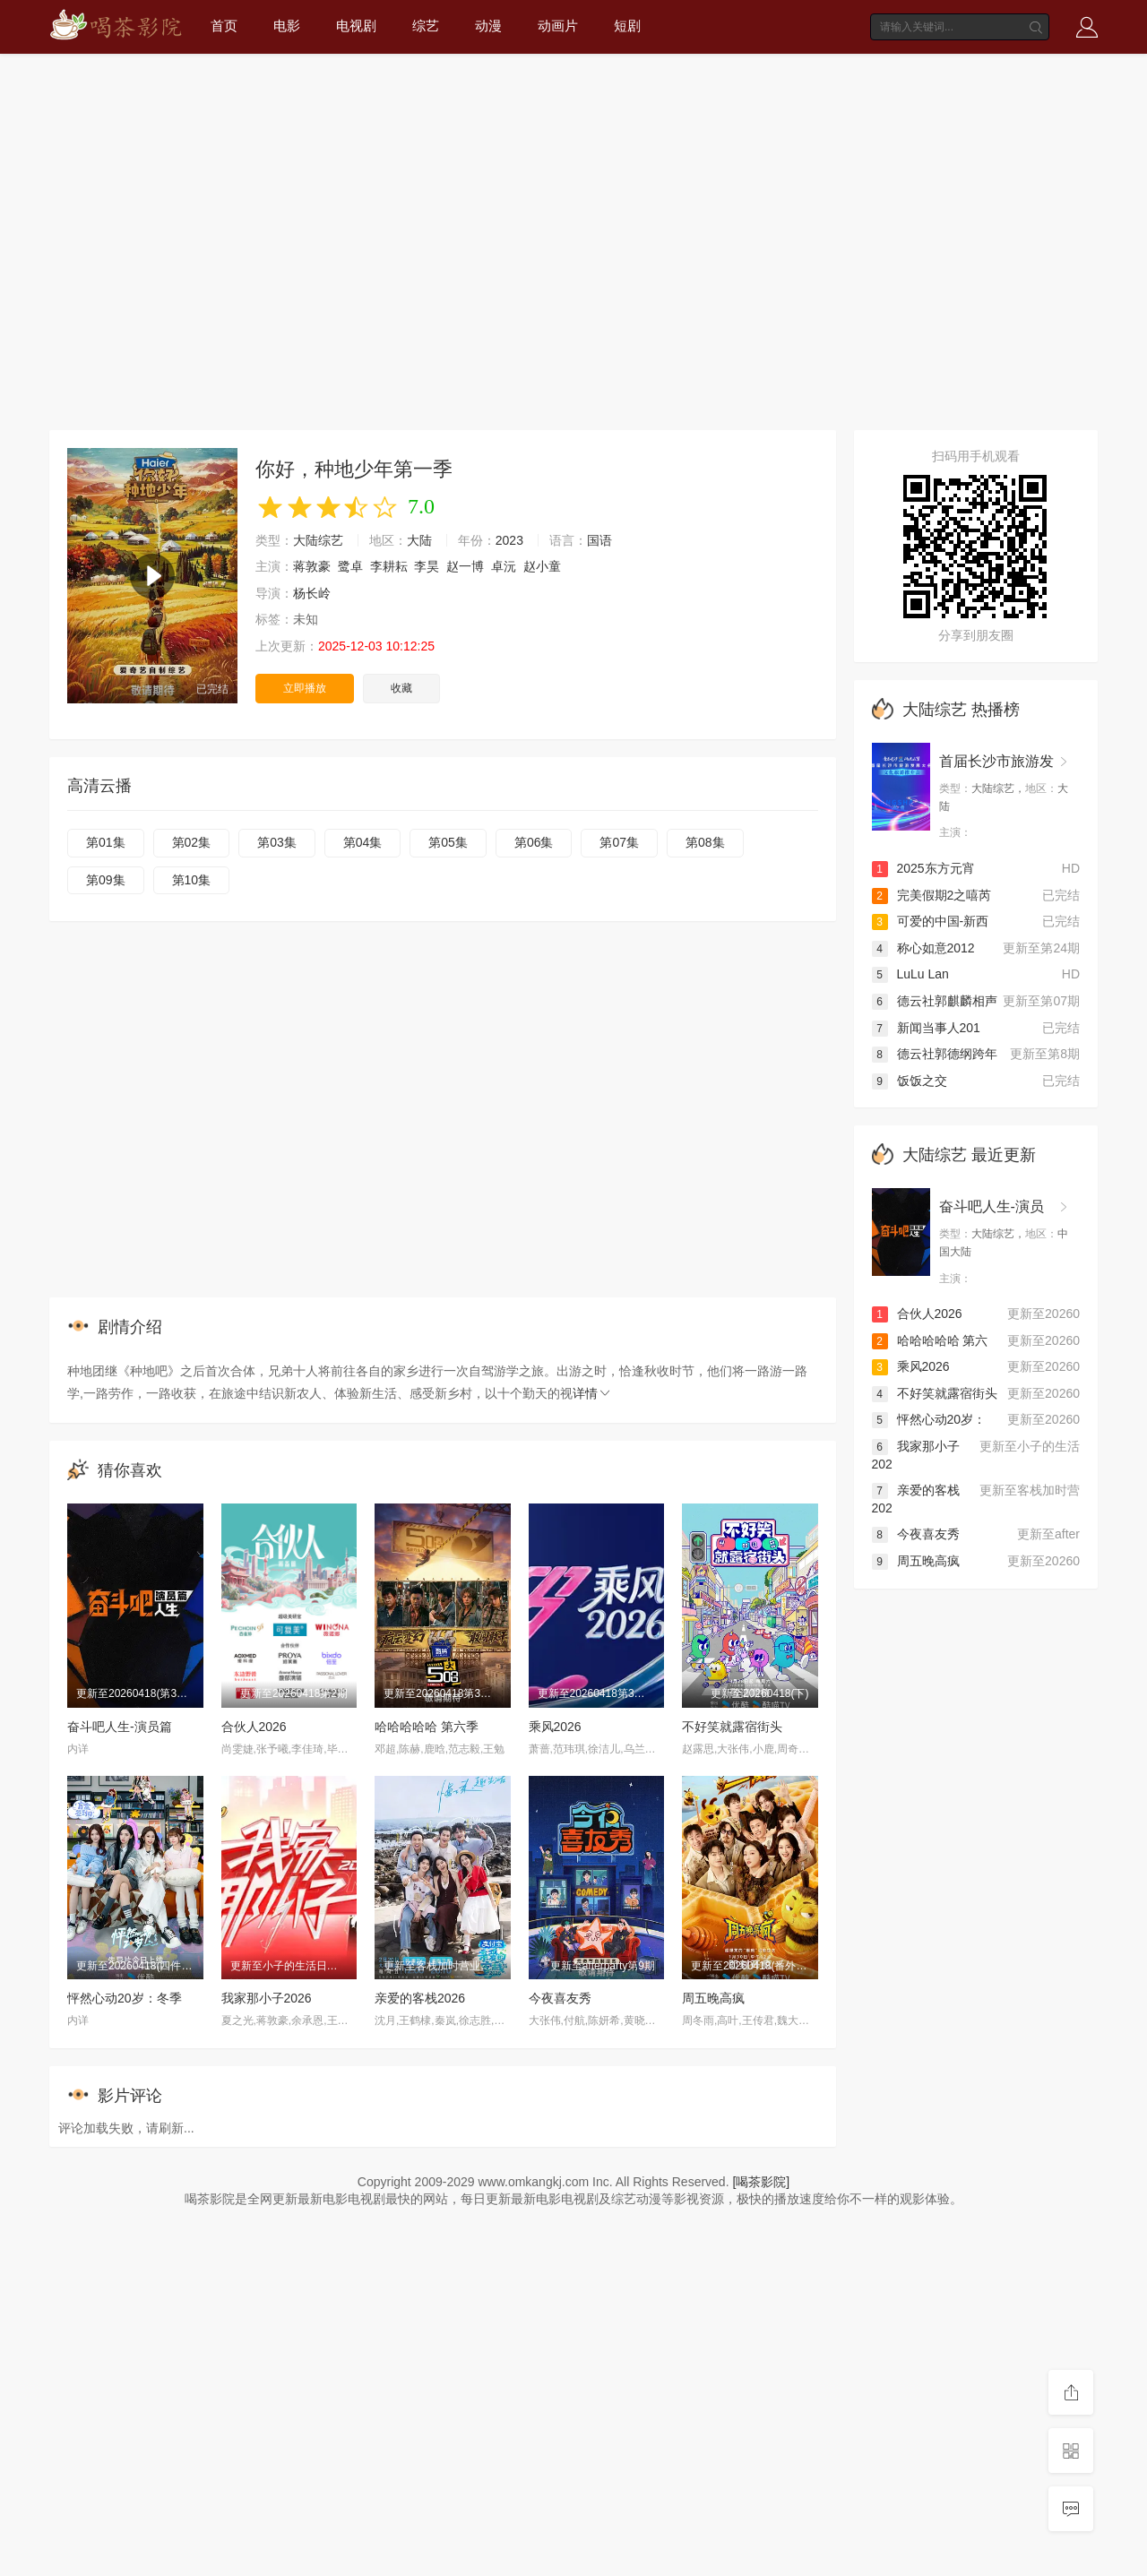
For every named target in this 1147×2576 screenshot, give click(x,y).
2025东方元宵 (923, 868)
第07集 (619, 842)
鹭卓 (350, 566)
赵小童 (542, 566)
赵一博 (465, 566)
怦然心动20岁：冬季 (124, 1998)
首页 (224, 25)
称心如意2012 (923, 948)
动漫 (488, 25)
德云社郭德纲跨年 (934, 1054)
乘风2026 (555, 1726)
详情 (592, 1393)
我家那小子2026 (266, 1998)
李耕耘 (389, 566)
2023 (509, 540)
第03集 (277, 842)
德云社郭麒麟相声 (934, 1001)
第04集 (363, 842)
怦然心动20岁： (929, 1419)
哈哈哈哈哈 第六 (930, 1340)
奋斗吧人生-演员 (991, 1206)
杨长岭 (312, 593)
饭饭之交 (909, 1080)
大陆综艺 (318, 540)
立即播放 (304, 688)
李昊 (426, 566)
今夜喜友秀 (560, 1998)
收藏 (401, 688)
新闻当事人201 (926, 1028)
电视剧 (356, 25)
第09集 (105, 880)
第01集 (105, 842)
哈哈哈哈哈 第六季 (427, 1726)
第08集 (705, 842)
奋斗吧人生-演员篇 (119, 1726)
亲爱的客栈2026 (420, 1998)
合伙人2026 (254, 1726)
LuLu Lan (910, 974)
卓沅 (503, 566)
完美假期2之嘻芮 (932, 895)
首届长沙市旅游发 (996, 761)
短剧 (627, 25)
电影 (286, 25)
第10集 (191, 880)
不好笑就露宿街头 (732, 1726)
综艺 (425, 25)
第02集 (191, 842)
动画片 (558, 25)
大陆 (419, 540)
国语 (599, 540)
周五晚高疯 (713, 1998)
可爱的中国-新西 (930, 921)
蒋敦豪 (312, 566)
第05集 (448, 842)
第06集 (534, 842)
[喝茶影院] (760, 2182)
